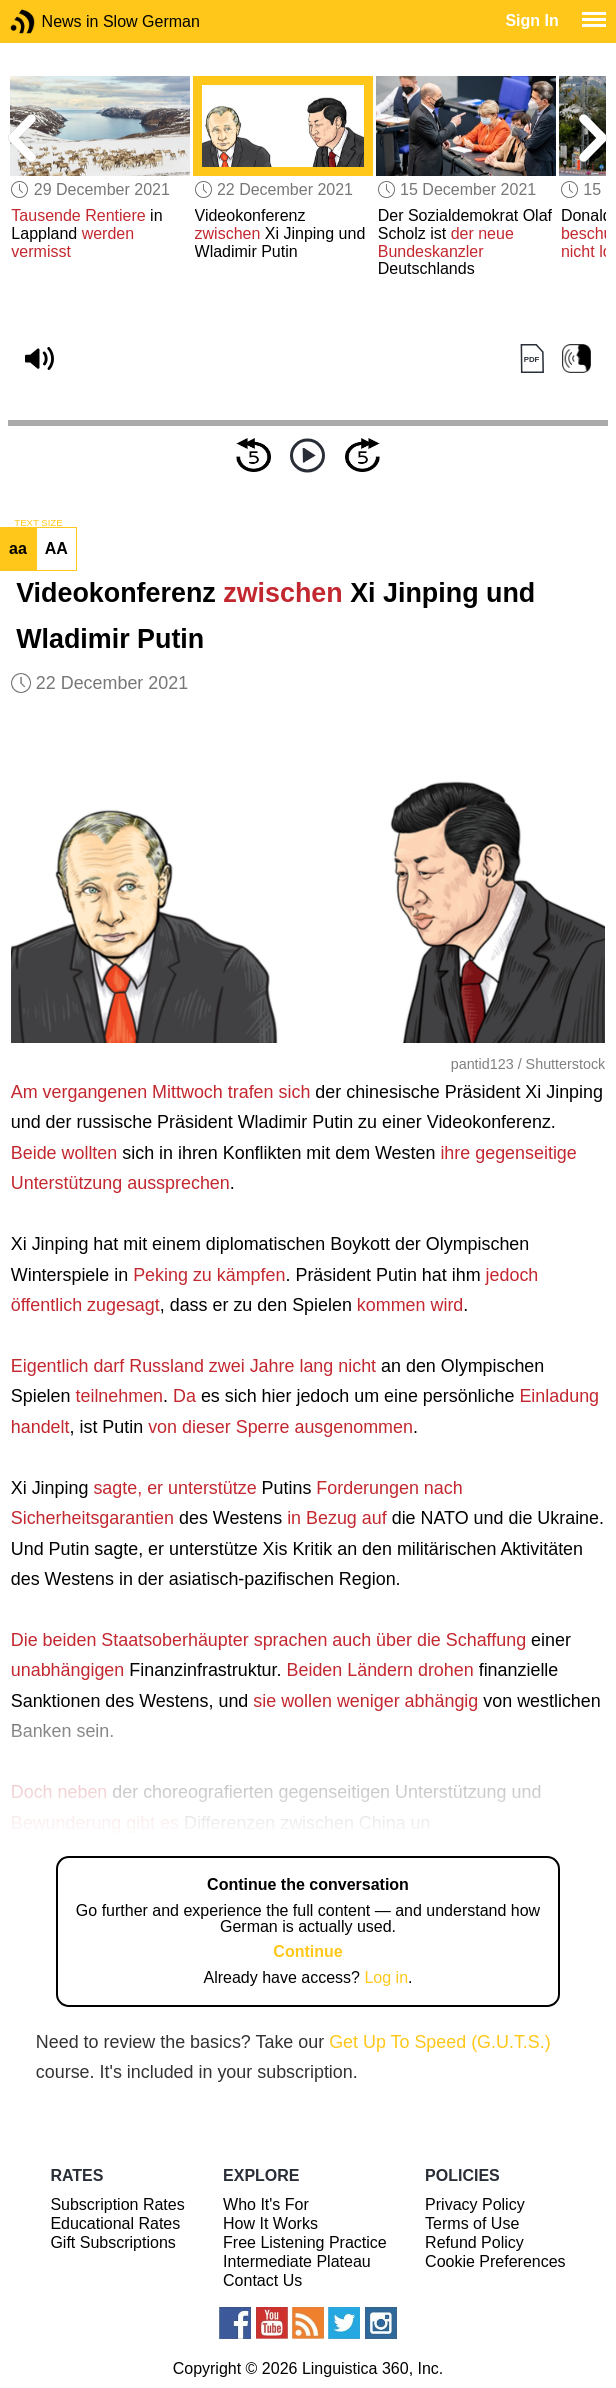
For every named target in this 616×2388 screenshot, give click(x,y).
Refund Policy (474, 2242)
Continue (307, 1951)
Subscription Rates (117, 2204)
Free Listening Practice (305, 2242)
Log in (386, 1977)
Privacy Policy (475, 2204)
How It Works (270, 2223)
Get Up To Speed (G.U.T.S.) (440, 2042)
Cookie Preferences (495, 2261)
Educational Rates (115, 2223)
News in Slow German (52, 21)
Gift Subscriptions (112, 2242)
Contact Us (262, 2280)
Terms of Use (472, 2223)
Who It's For (266, 2204)
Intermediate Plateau (297, 2261)
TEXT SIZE (38, 523)
